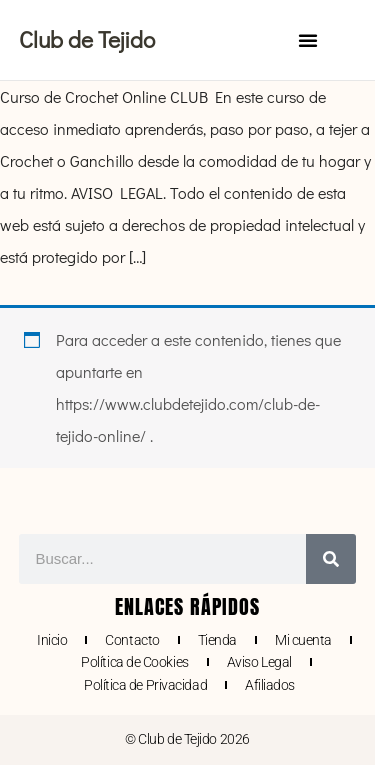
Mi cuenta (303, 640)
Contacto (132, 640)
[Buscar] (331, 559)
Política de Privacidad (145, 685)
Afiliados (270, 685)
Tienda (217, 640)
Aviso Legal (259, 662)
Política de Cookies (134, 662)
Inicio (52, 640)
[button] (308, 40)
